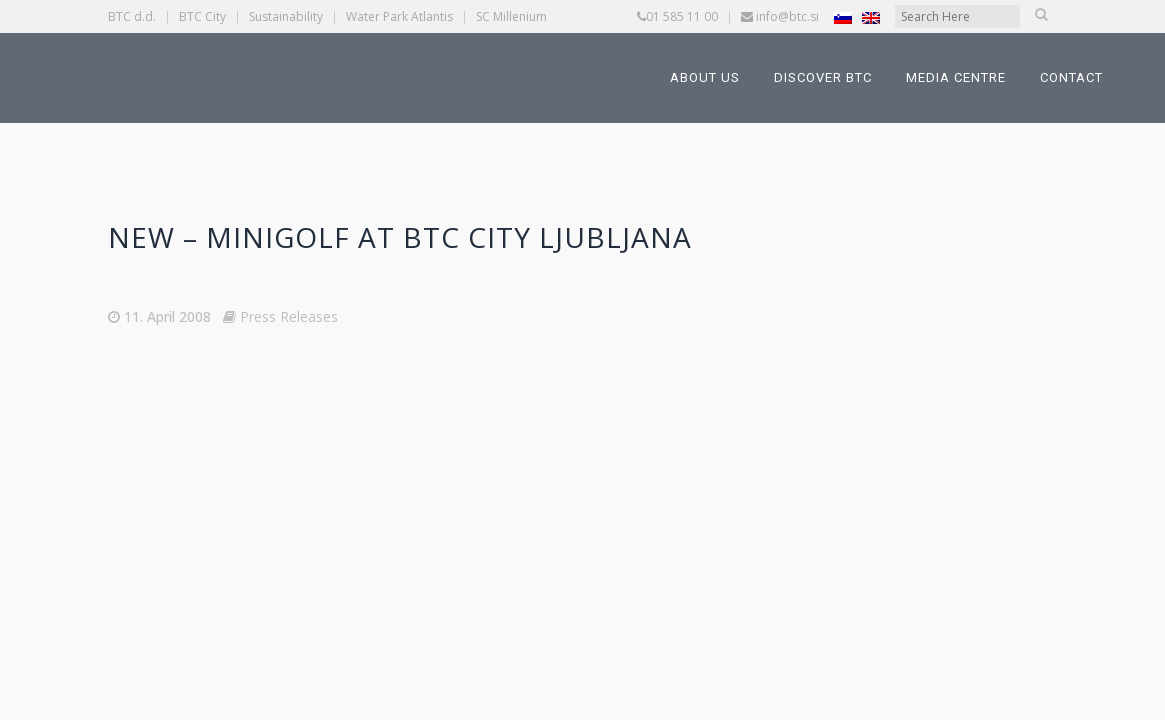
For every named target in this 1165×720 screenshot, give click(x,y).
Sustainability (286, 16)
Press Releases (289, 316)
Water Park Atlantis (399, 16)
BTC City (202, 16)
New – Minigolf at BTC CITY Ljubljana (400, 237)
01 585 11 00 (682, 16)
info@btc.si (787, 16)
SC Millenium (511, 16)
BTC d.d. (132, 16)
